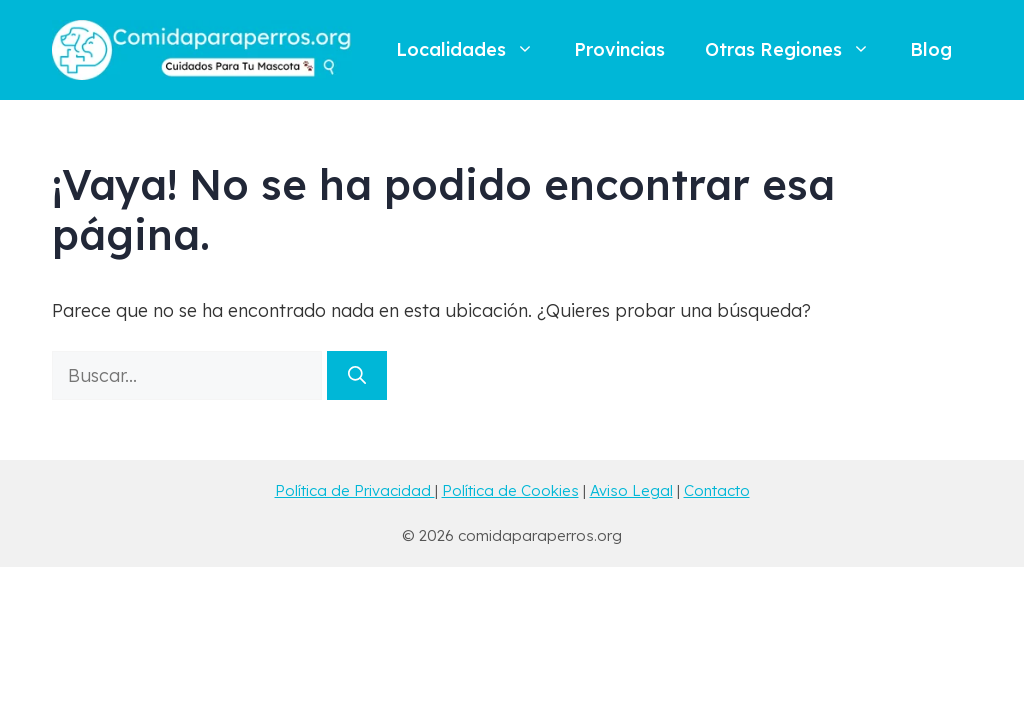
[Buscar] (357, 375)
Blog (931, 49)
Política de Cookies (510, 490)
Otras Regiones (797, 50)
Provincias (619, 49)
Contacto (717, 490)
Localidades (475, 50)
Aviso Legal (631, 490)
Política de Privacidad (355, 490)
